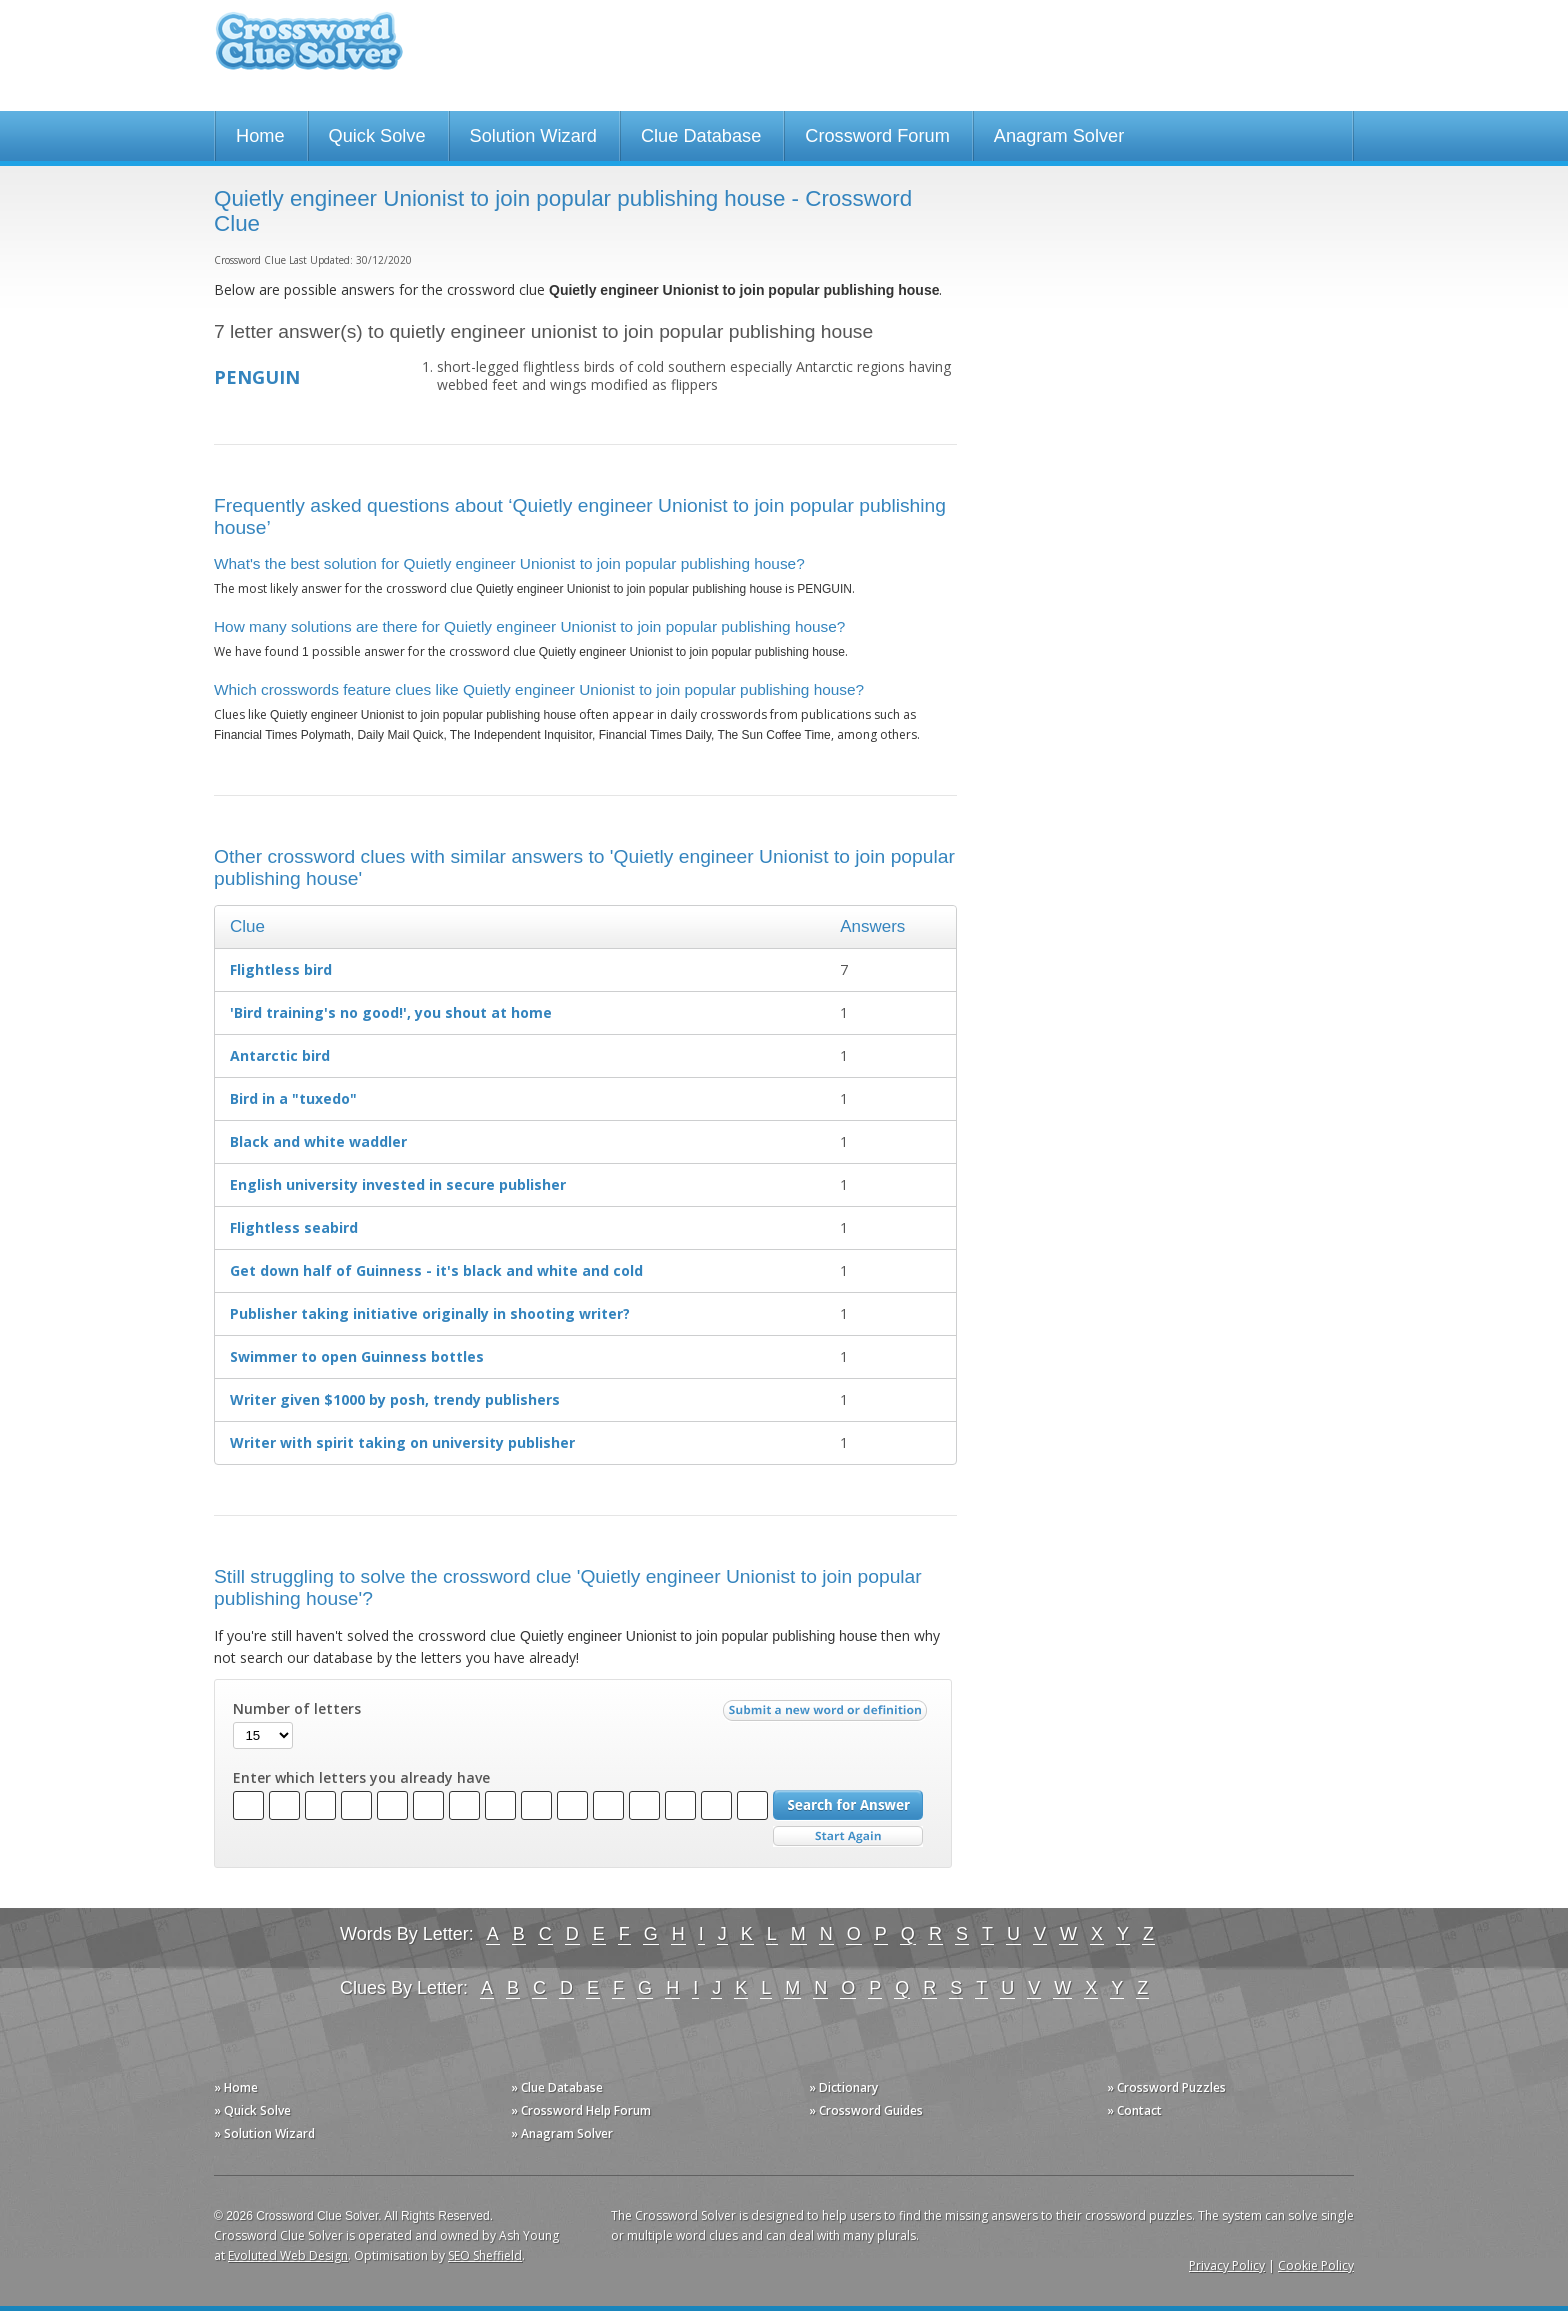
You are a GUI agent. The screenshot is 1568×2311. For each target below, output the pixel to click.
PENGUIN (257, 377)
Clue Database (701, 136)
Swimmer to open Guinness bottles (357, 1356)
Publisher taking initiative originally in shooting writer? (430, 1313)
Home (260, 136)
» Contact (1134, 2110)
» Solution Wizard (264, 2133)
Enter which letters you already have (361, 1778)
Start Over (848, 1836)
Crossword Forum (877, 136)
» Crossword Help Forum (581, 2110)
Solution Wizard (533, 136)
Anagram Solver (1059, 136)
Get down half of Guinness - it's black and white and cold (436, 1270)
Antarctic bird (280, 1055)
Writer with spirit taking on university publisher (402, 1442)
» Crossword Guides (866, 2110)
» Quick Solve (252, 2110)
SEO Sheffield (485, 2255)
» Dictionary (843, 2087)
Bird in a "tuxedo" (293, 1098)
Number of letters (297, 1709)
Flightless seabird (294, 1227)
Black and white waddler (318, 1141)
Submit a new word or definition (827, 1715)
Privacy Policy (1227, 2265)
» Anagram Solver (562, 2133)
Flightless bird (281, 969)
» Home (236, 2087)
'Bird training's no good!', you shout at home (391, 1012)
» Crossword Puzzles (1166, 2087)
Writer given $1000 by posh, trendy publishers (395, 1399)
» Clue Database (557, 2087)
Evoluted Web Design (288, 2255)
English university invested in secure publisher (398, 1184)
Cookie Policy (1316, 2265)
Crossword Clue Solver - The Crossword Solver (309, 50)
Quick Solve (377, 136)
